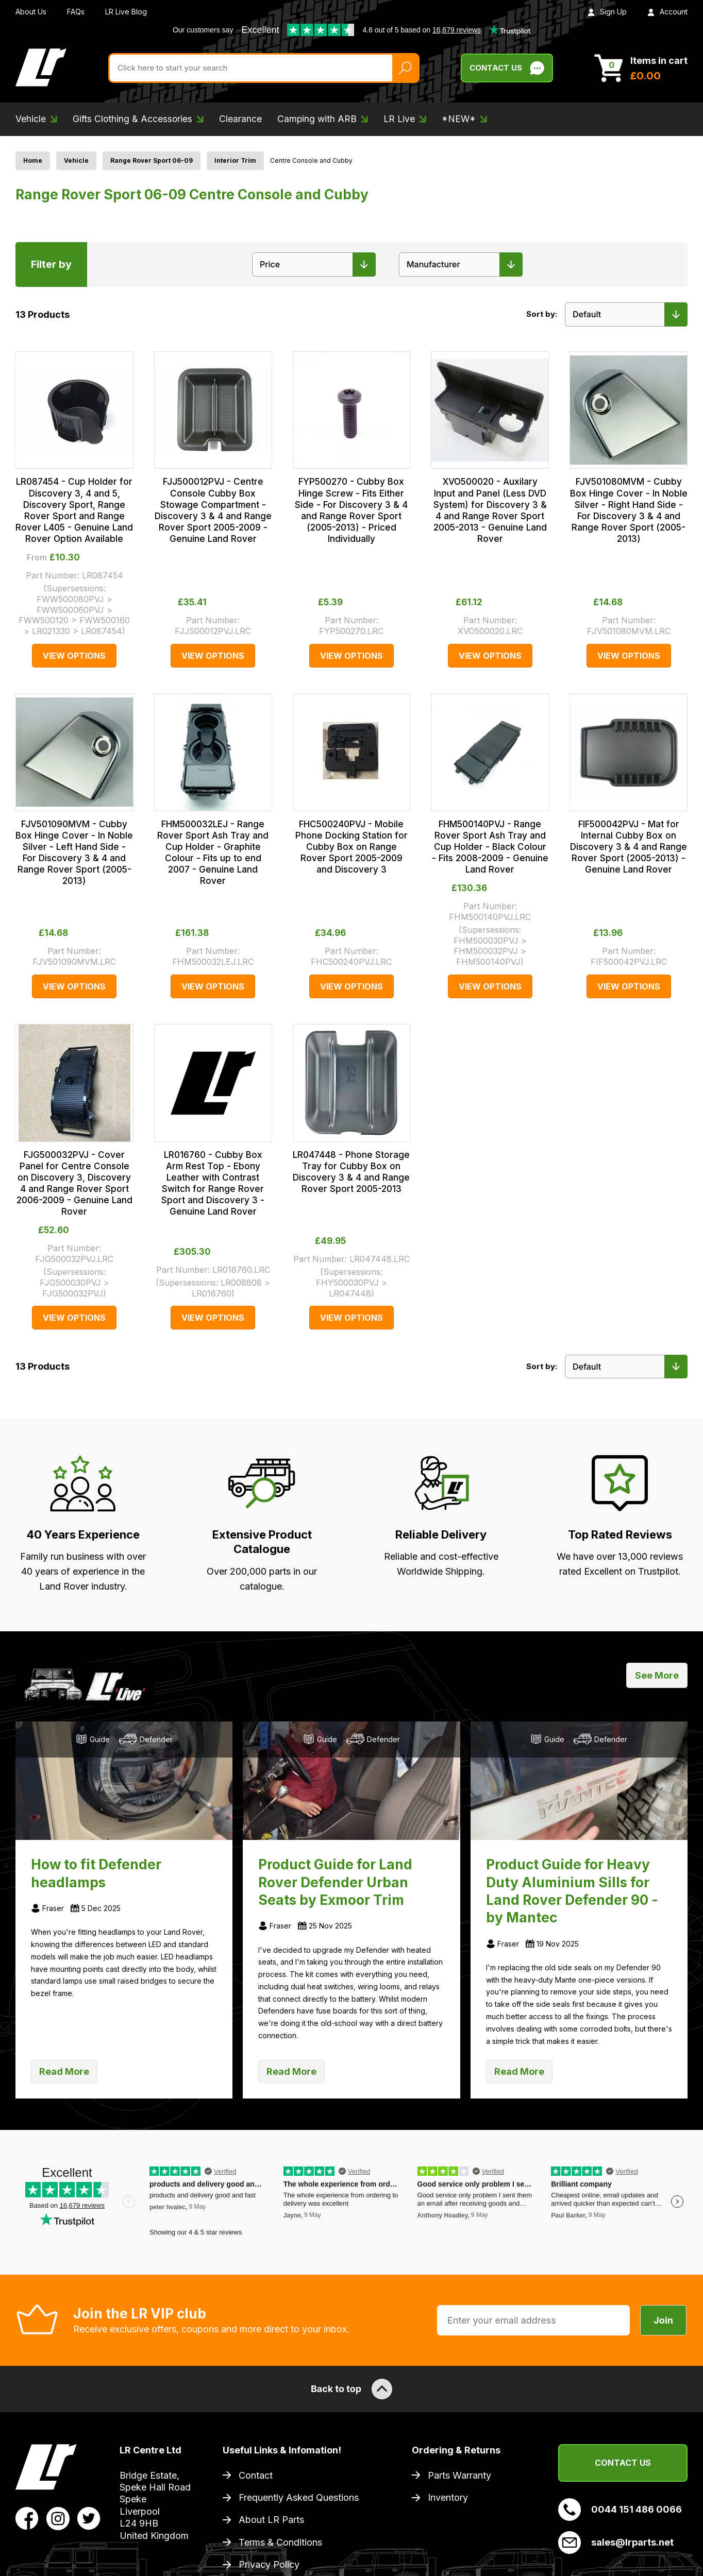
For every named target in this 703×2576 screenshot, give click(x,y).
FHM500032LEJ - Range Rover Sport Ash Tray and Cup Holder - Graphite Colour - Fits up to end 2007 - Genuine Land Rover (213, 852)
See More (657, 1675)
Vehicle (76, 160)
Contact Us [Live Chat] (507, 68)
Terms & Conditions (280, 2542)
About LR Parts (271, 2519)
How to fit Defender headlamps (96, 1873)
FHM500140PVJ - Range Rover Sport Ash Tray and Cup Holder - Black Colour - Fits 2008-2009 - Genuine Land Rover (490, 847)
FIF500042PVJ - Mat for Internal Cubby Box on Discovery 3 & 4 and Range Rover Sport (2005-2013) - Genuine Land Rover (628, 847)
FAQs (76, 11)
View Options (74, 656)
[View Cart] (641, 68)
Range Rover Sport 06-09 (151, 160)
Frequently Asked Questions (299, 2497)
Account (667, 11)
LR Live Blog (126, 11)
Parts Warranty (459, 2475)
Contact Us (623, 2463)
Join (663, 2320)
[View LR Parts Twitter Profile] (89, 2518)
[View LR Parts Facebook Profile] (27, 2518)
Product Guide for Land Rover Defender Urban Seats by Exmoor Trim (335, 1882)
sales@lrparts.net (616, 2542)
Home (32, 160)
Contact (256, 2475)
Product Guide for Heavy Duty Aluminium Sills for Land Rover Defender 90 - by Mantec (572, 1890)
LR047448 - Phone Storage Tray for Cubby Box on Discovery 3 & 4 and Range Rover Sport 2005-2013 (351, 1172)
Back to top (351, 2389)
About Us (30, 11)
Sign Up (607, 11)
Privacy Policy (269, 2564)
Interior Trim (235, 160)
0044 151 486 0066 (620, 2509)
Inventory (448, 2497)
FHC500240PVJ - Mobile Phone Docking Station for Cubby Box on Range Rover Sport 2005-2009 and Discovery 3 (351, 847)
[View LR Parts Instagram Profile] (58, 2518)
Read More (64, 2071)
